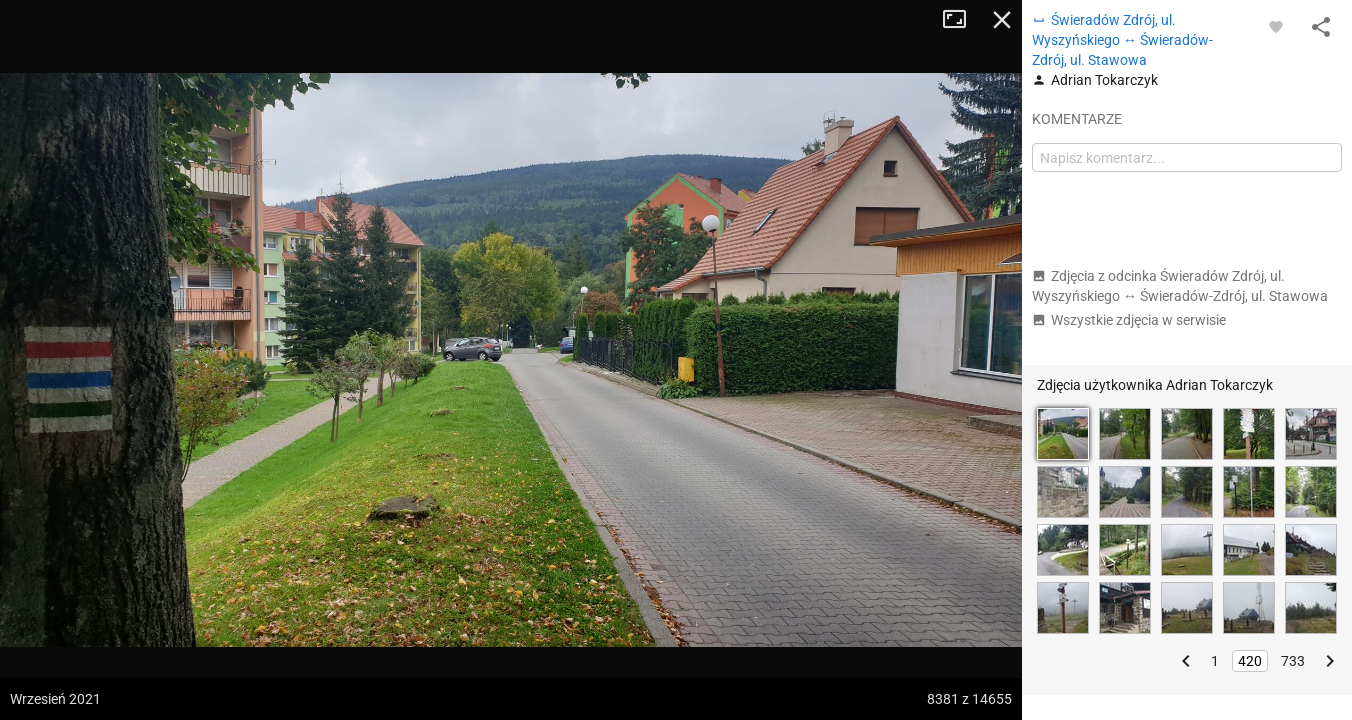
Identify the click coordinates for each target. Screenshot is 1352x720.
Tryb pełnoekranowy (962, 20)
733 (1293, 661)
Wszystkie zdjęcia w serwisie (1129, 320)
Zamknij (1002, 20)
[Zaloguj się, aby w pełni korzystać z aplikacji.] (1276, 26)
